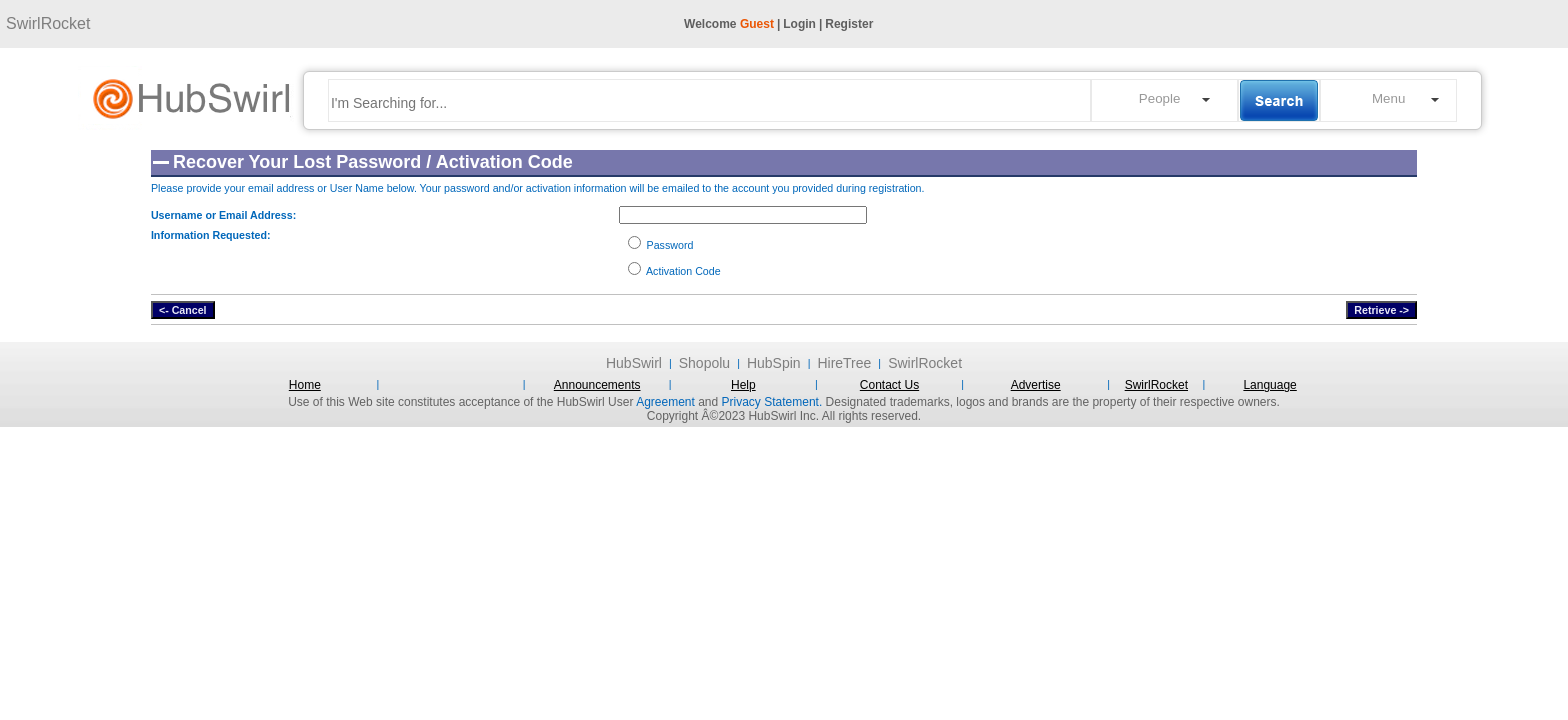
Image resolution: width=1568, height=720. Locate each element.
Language (1269, 385)
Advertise (1036, 385)
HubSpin (774, 363)
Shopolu (704, 363)
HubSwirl (634, 363)
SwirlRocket (48, 23)
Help (743, 385)
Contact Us (889, 385)
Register (849, 24)
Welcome (729, 24)
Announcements (597, 385)
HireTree (844, 363)
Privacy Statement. (772, 402)
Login (799, 24)
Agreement (665, 402)
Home (305, 385)
